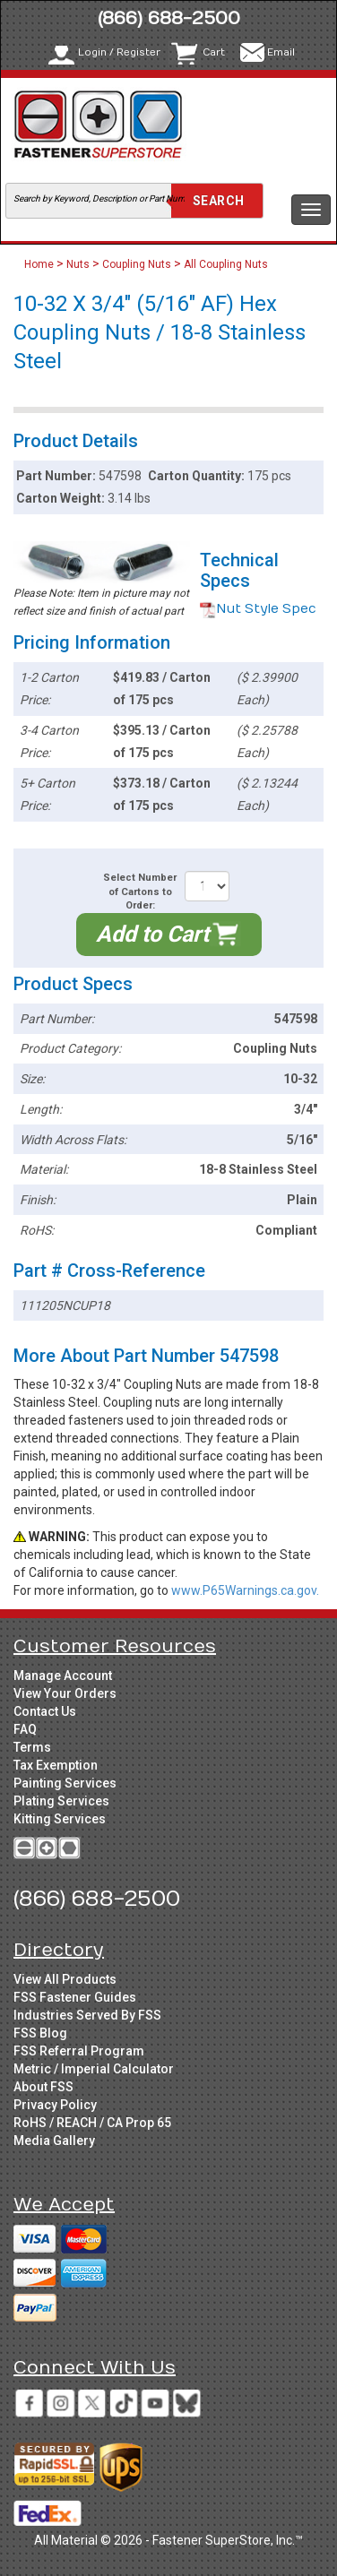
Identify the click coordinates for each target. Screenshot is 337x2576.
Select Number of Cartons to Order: (140, 891)
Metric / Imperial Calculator (93, 2069)
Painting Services (65, 1783)
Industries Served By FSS (87, 2015)
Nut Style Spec (258, 608)
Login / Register (119, 52)
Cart (214, 52)
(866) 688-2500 (169, 18)
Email (281, 52)
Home (40, 264)
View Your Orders (65, 1693)
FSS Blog (40, 2033)
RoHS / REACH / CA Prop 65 (92, 2122)
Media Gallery (54, 2140)
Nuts (78, 264)
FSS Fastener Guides (74, 1997)
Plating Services (61, 1801)
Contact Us (44, 1711)
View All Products (65, 1979)
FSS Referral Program (78, 2051)
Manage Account (62, 1675)
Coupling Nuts (136, 264)
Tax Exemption (55, 1765)
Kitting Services (59, 1819)
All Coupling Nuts (226, 264)
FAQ (25, 1729)
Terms (32, 1747)
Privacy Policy (55, 2105)
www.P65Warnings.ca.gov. (245, 1590)
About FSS (43, 2087)
